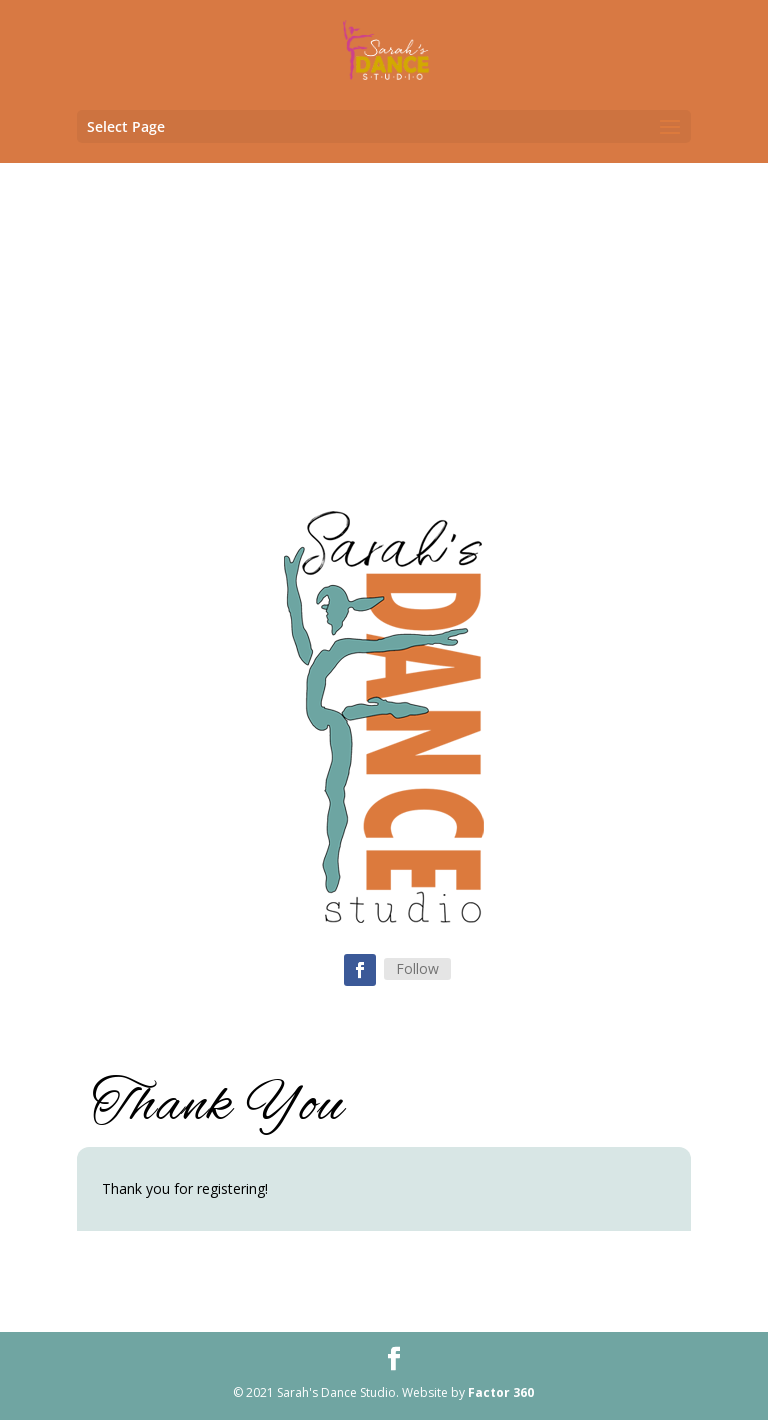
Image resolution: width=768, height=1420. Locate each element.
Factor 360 (501, 1392)
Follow (417, 968)
